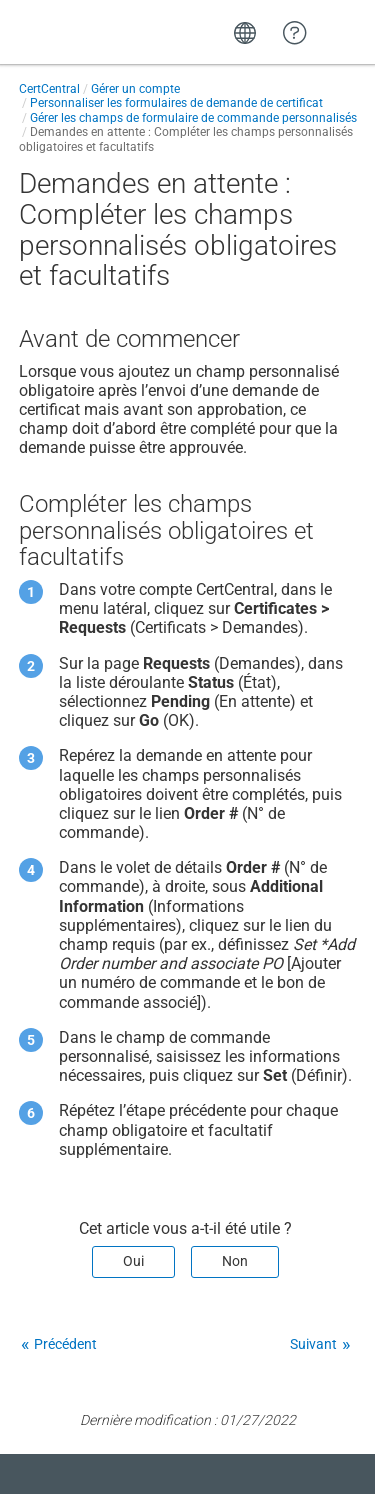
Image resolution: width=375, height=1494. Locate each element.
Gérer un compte (135, 89)
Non (235, 1261)
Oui (133, 1261)
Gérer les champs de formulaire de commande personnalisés (193, 118)
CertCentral (49, 89)
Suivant (313, 1344)
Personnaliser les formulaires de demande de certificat (176, 103)
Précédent (65, 1344)
